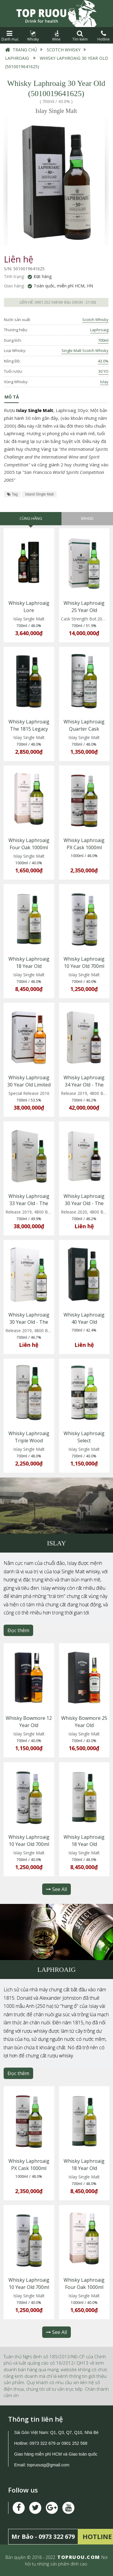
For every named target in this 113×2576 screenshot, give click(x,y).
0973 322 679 (42, 2443)
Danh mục (10, 36)
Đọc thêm (18, 1630)
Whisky (33, 36)
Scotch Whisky (63, 50)
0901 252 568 (46, 302)
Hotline (103, 36)
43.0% (103, 361)
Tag (12, 494)
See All (56, 1889)
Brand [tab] (87, 518)
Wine (57, 36)
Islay (104, 381)
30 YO (103, 371)
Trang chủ (25, 50)
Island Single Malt (39, 494)
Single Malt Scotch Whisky (84, 350)
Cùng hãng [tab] (31, 518)
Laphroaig (17, 58)
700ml (103, 340)
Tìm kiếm (80, 36)
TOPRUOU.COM (78, 2557)
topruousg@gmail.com (49, 2464)
